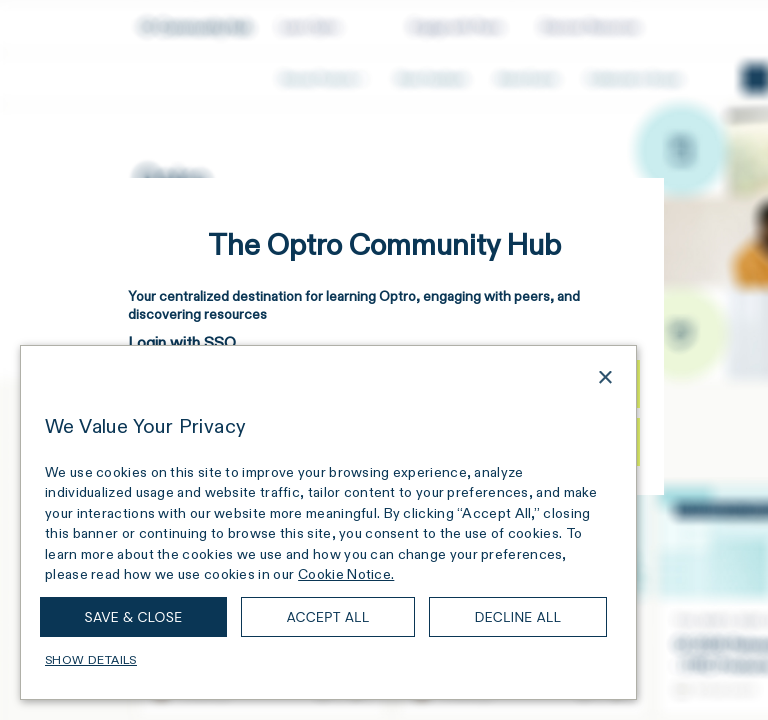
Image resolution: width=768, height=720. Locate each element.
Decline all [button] (518, 617)
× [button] (604, 378)
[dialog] (328, 522)
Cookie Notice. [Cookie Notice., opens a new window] (346, 574)
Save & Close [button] (134, 617)
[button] (328, 660)
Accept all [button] (327, 617)
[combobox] (577, 380)
